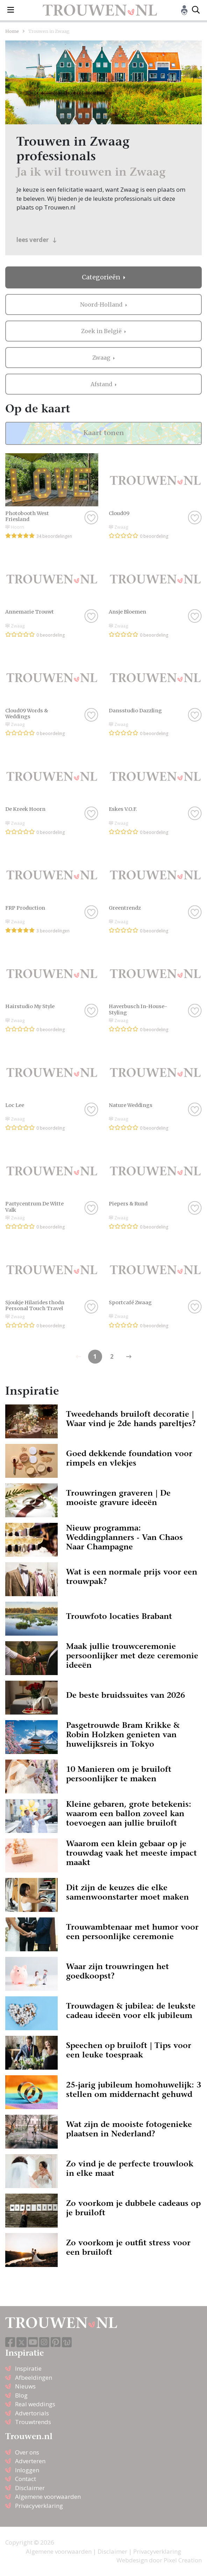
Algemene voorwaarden (48, 2497)
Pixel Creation (183, 2560)
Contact (25, 2479)
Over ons (27, 2452)
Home (12, 31)
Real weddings (35, 2404)
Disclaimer (30, 2488)
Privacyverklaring (39, 2506)
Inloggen (27, 2470)
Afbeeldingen (33, 2377)
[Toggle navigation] (11, 10)
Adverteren (30, 2461)
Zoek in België (102, 331)
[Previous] (129, 1357)
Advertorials (32, 2413)
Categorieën (102, 277)
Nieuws (25, 2386)
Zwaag (102, 357)
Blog (21, 2395)
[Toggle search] (195, 10)
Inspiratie (28, 2368)
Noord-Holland (102, 304)
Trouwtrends (33, 2422)
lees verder (36, 240)
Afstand (102, 384)
